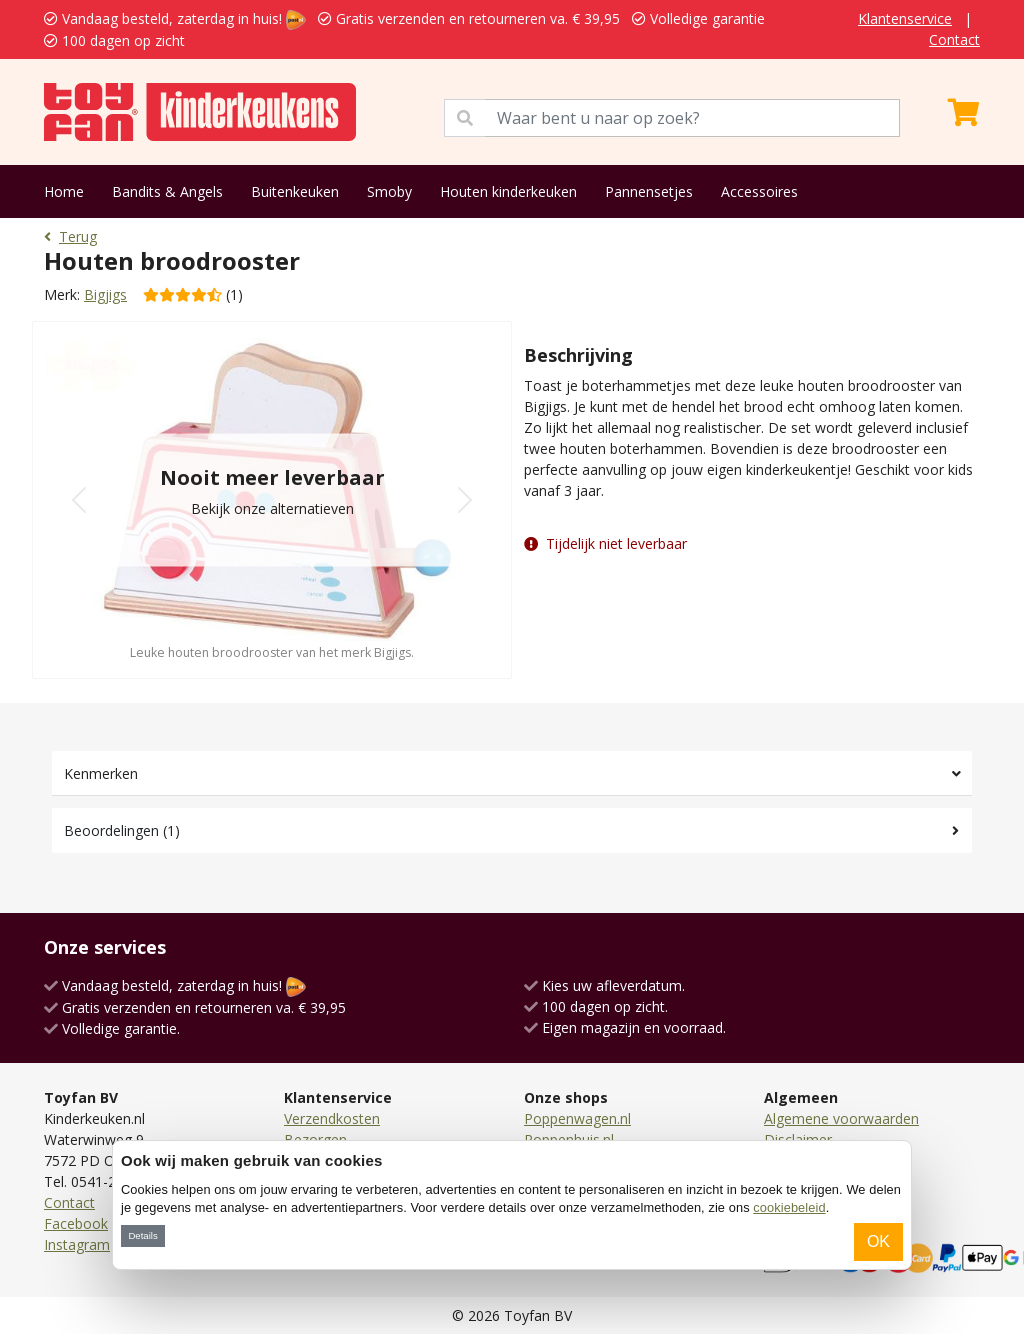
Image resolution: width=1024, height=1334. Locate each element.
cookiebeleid (789, 1207)
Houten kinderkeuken (508, 191)
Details (142, 1235)
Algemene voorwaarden (841, 1118)
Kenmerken (101, 773)
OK (878, 1241)
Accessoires (759, 191)
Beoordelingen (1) (122, 830)
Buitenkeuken (295, 191)
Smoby (389, 191)
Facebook (76, 1223)
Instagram (77, 1244)
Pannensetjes (649, 191)
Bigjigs (105, 294)
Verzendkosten (332, 1118)
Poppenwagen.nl (577, 1118)
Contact (954, 39)
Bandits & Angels (167, 191)
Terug (70, 236)
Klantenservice (905, 18)
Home (64, 191)
